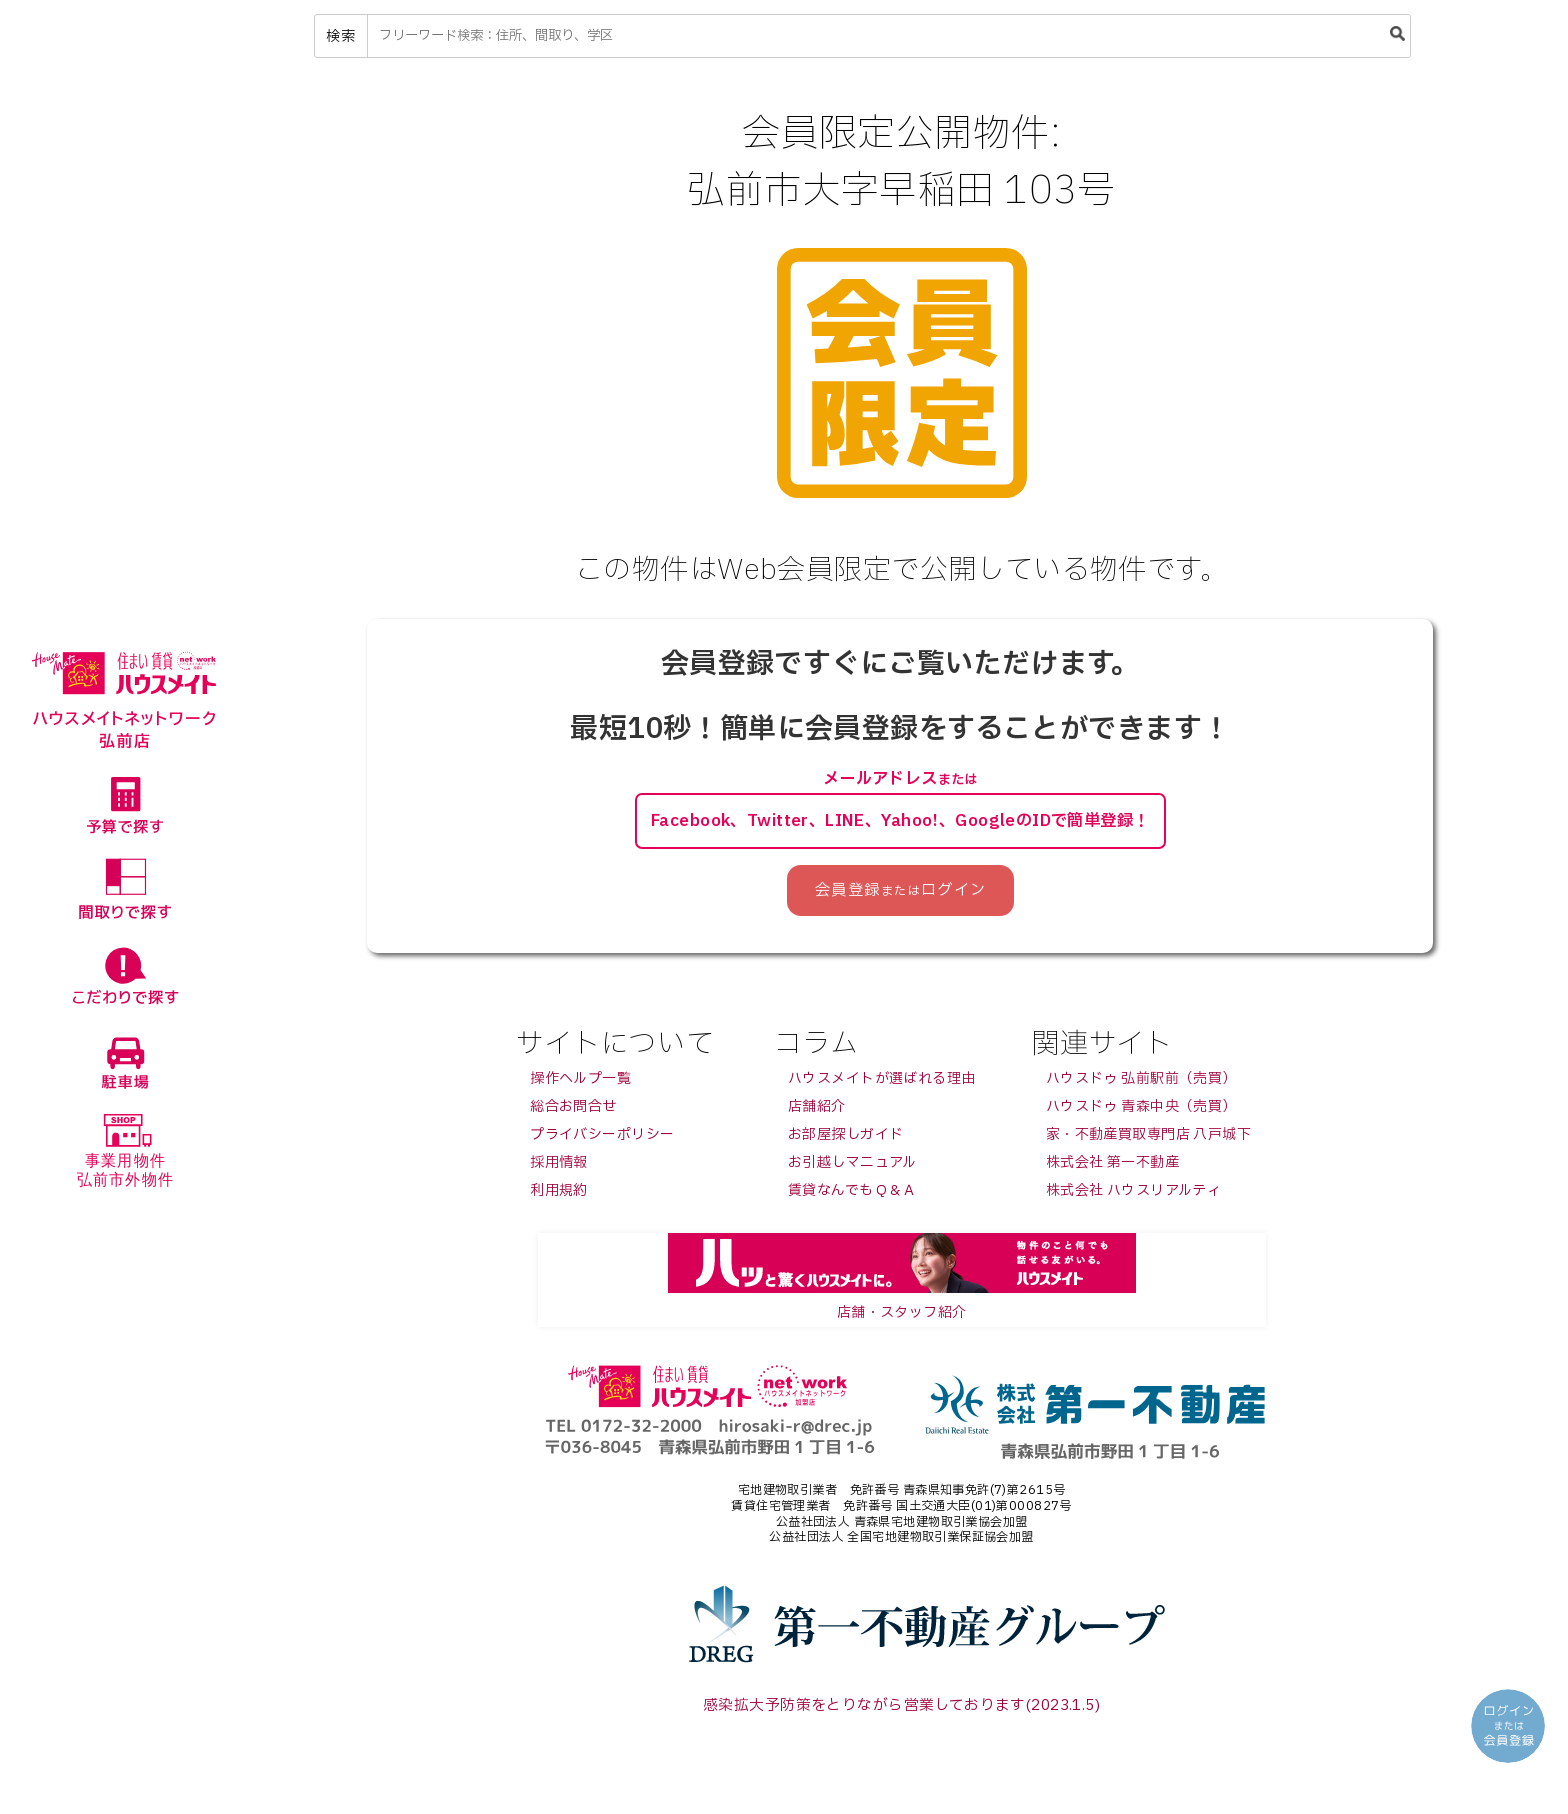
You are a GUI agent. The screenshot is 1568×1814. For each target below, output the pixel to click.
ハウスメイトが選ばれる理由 (881, 1083)
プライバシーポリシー (602, 1139)
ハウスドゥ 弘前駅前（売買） (1141, 1083)
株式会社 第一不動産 (1112, 1167)
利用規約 (559, 1195)
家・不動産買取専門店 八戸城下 (1148, 1139)
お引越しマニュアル (852, 1167)
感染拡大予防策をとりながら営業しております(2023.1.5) (901, 1710)
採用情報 (559, 1167)
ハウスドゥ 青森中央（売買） (1141, 1111)
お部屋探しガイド (845, 1139)
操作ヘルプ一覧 (580, 1083)
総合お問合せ (573, 1111)
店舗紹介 (817, 1111)
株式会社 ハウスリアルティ (1133, 1195)
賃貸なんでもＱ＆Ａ (852, 1195)
